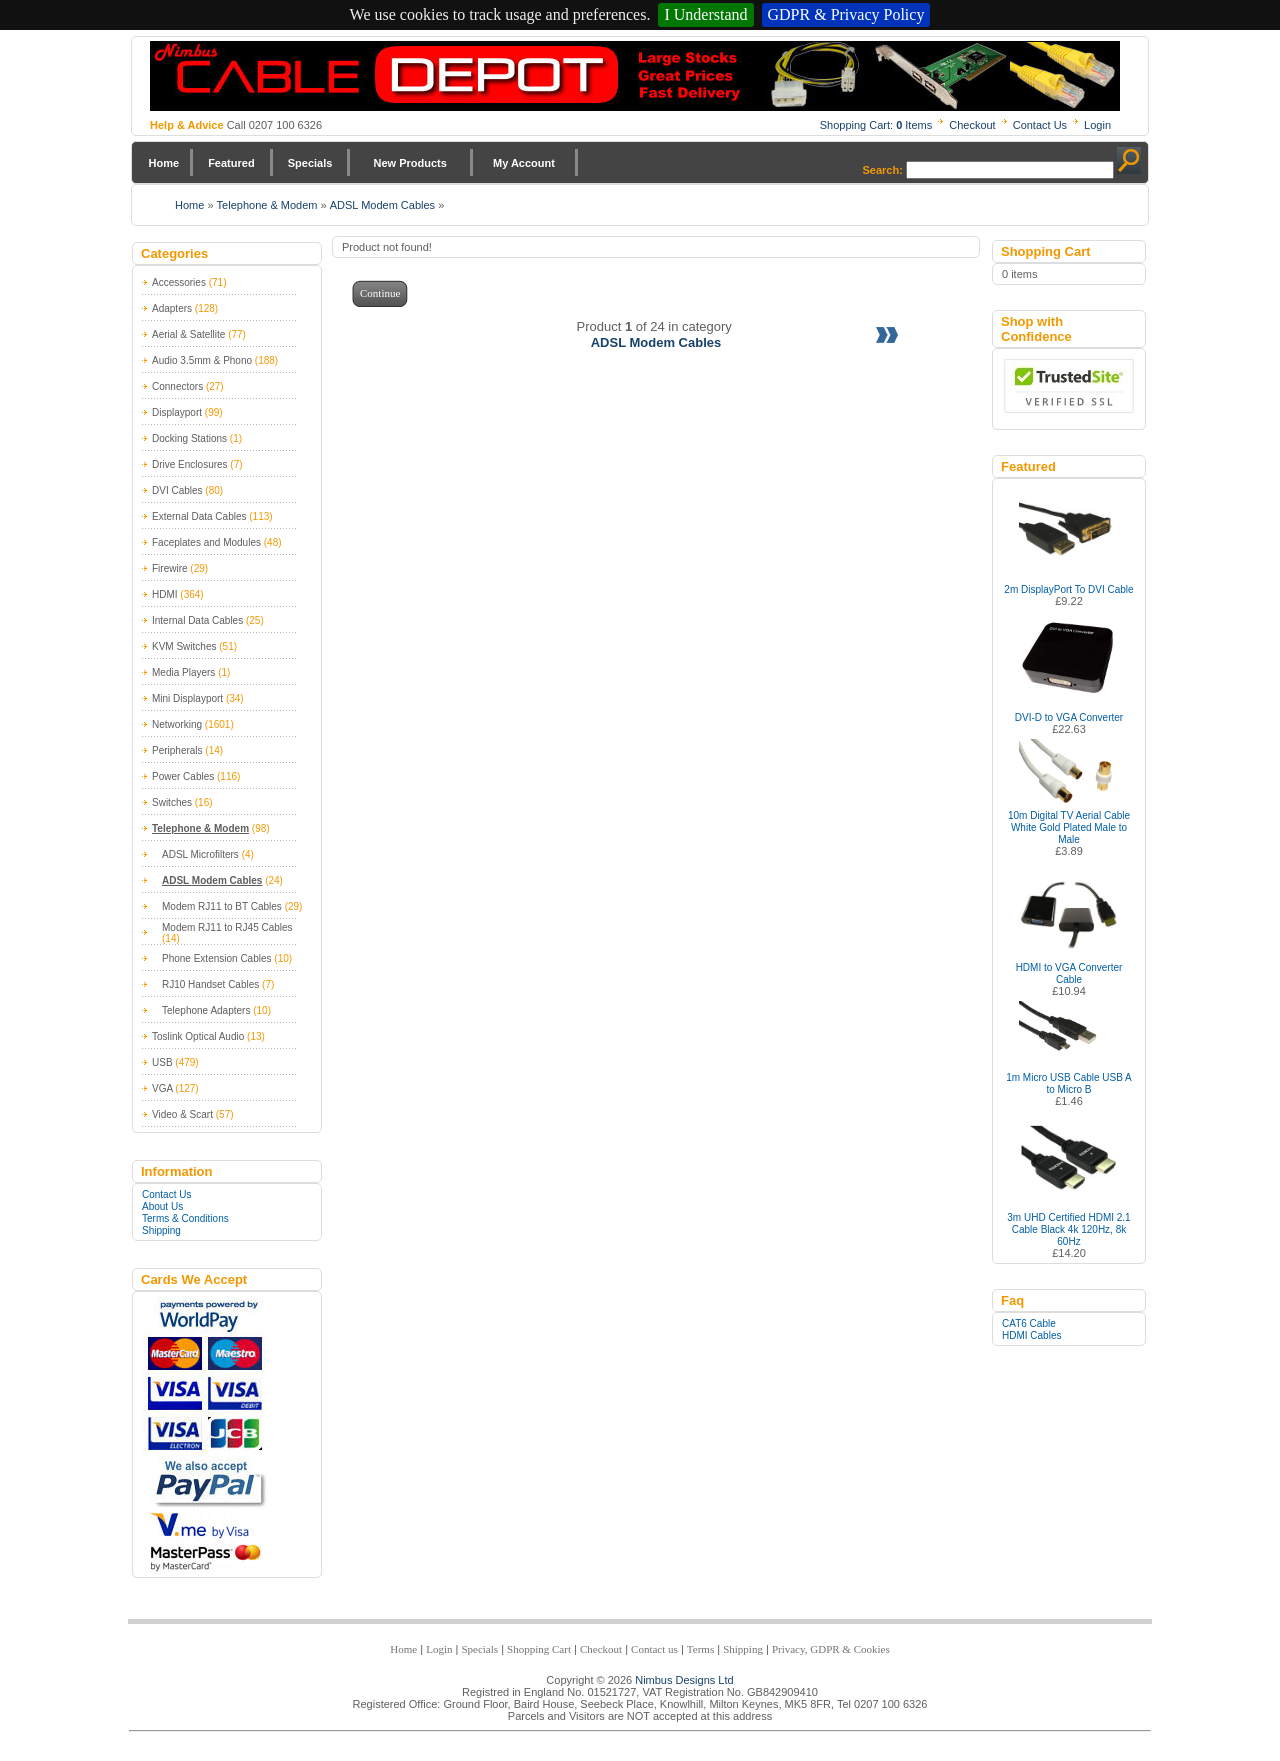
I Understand (705, 14)
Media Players (183, 672)
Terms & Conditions (185, 1218)
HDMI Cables (1031, 1335)
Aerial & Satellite (188, 334)
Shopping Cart (539, 1649)
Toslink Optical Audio (198, 1036)
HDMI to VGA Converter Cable (1069, 973)
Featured (231, 163)
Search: (883, 170)
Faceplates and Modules (206, 542)
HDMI (165, 594)
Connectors (177, 386)
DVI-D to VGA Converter (1069, 717)
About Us (162, 1206)
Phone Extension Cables (217, 958)
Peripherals (177, 750)
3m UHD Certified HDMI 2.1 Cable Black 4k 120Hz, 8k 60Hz (1068, 1229)
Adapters (172, 308)
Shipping (161, 1230)
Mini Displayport (187, 698)
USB (162, 1062)
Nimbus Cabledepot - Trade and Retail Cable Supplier (635, 76)
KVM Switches (184, 646)
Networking (177, 724)
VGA (162, 1088)
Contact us (654, 1649)
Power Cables (183, 776)
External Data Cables (199, 516)
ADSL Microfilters (200, 854)
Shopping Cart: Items (876, 125)
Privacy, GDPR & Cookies (831, 1649)
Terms (700, 1649)
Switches (172, 802)
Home (164, 163)
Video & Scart (182, 1114)
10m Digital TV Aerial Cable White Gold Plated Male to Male (1069, 827)
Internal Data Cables (197, 620)
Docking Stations (189, 438)
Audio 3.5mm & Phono (202, 360)
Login (1097, 125)
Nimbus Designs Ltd (684, 1680)
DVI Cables (177, 490)
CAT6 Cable (1029, 1323)
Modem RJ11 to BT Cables (222, 906)
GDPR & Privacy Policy (846, 14)
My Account (524, 163)
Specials (310, 163)
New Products (409, 163)
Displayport (177, 412)
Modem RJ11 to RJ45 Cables (227, 927)
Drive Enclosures (190, 464)
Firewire (170, 568)
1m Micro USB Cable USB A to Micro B (1069, 1083)
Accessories (179, 282)
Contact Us (1040, 125)
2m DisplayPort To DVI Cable (1068, 589)
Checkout (972, 125)
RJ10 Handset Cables (210, 984)
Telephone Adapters (206, 1010)
